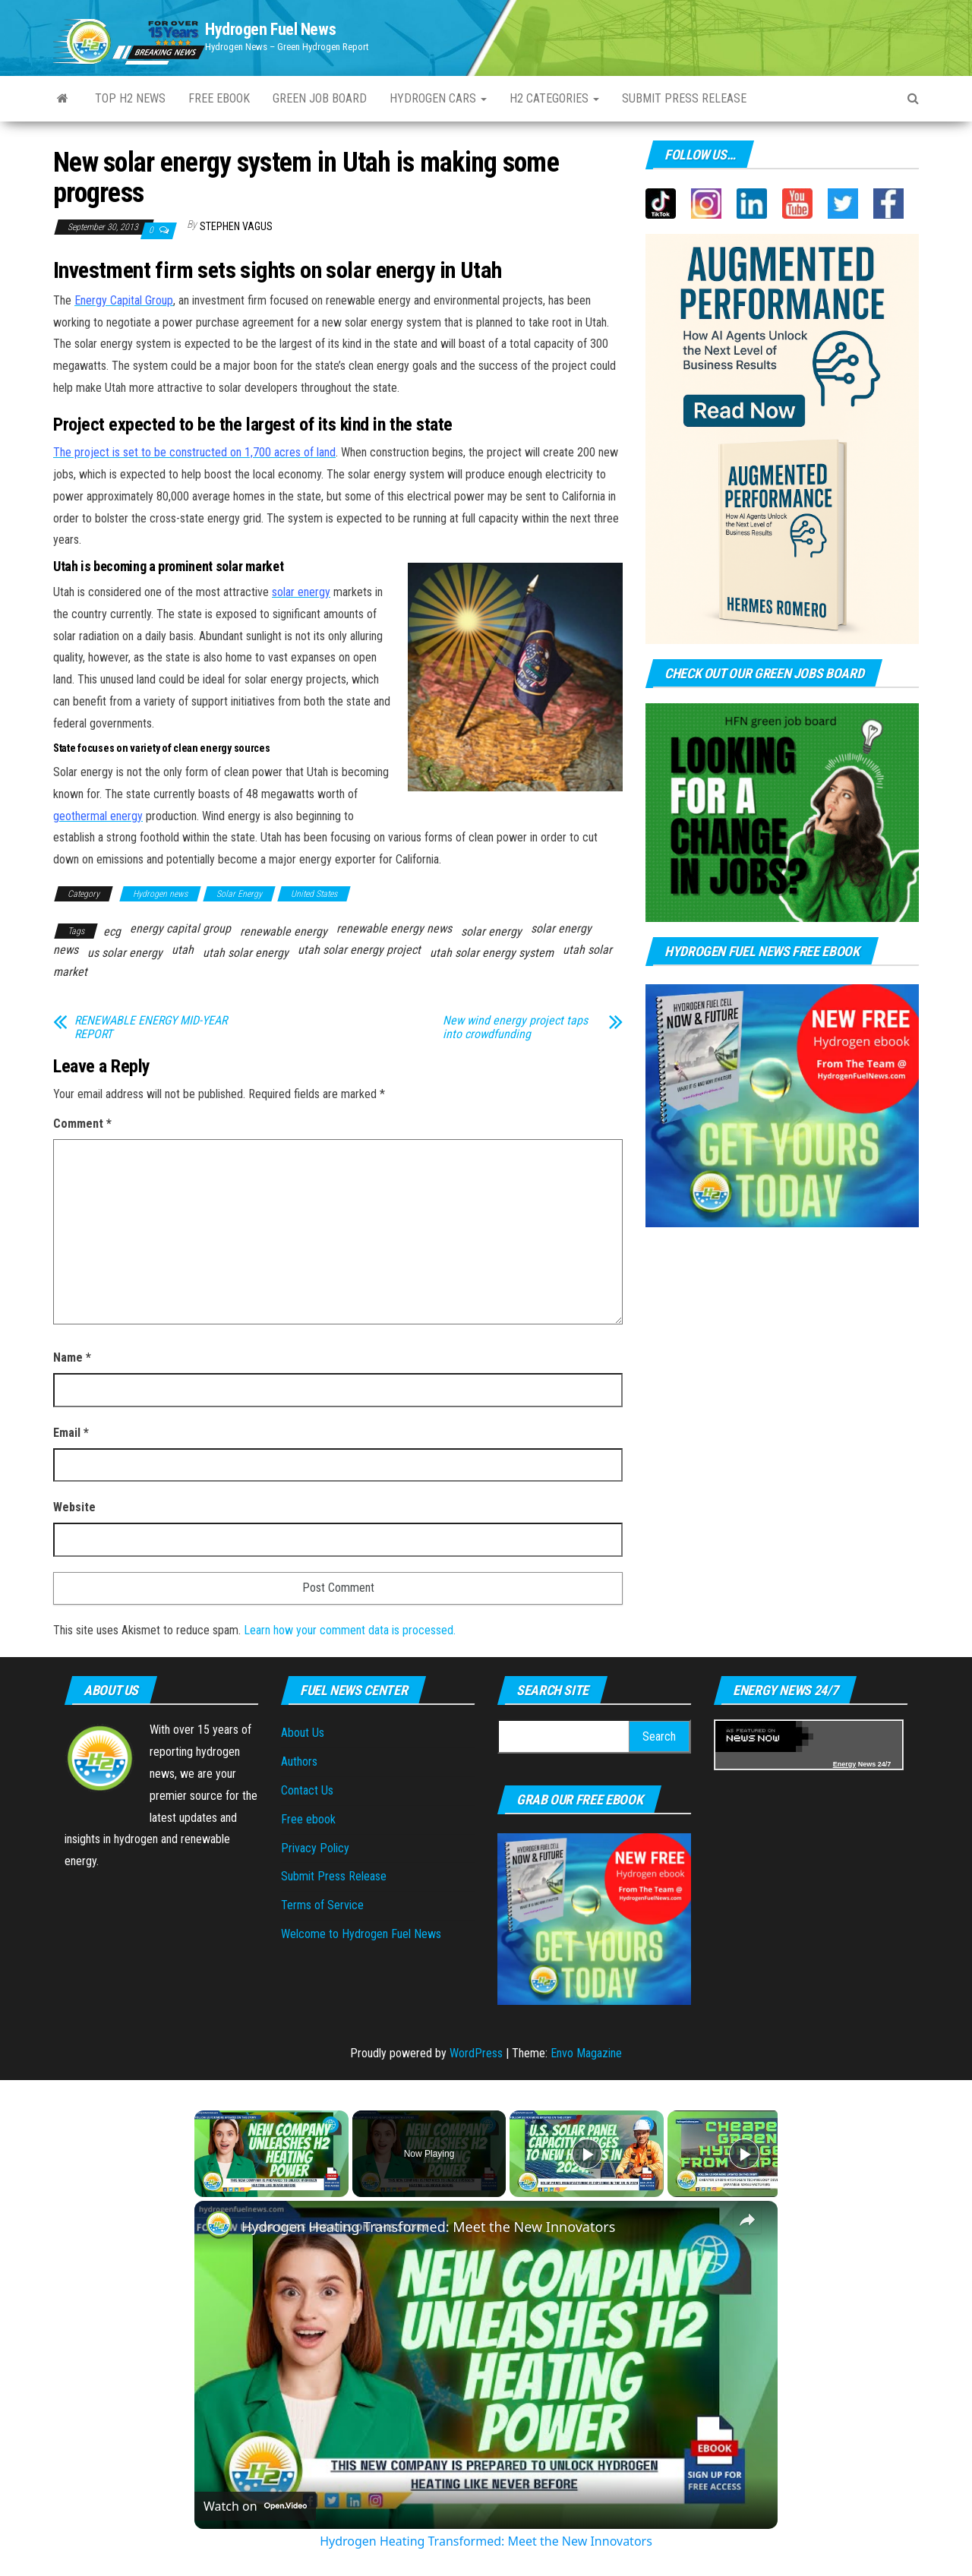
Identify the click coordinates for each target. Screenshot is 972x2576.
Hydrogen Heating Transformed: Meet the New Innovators (428, 2227)
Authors (299, 1761)
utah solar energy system (492, 952)
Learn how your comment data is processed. (350, 1630)
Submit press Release (684, 98)
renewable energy (283, 931)
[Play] (587, 2154)
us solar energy (125, 952)
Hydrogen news (160, 894)
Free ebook (219, 98)
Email (71, 1432)
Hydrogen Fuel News (270, 29)
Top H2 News (130, 98)
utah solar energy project (359, 949)
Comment (82, 1123)
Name (72, 1357)
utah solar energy (246, 952)
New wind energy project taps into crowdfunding (515, 1027)
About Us (302, 1732)
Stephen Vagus (236, 226)
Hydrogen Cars (438, 98)
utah (183, 949)
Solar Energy (239, 894)
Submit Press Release (334, 1876)
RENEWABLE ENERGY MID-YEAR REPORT (150, 1027)
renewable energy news (394, 928)
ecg (112, 931)
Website (74, 1507)
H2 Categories (554, 98)
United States (314, 894)
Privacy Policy (315, 1848)
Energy (845, 1764)
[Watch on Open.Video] (255, 2506)
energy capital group (180, 928)
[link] (219, 2225)
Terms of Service (322, 1905)
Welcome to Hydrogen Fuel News (361, 1934)
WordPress (476, 2053)
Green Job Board (320, 98)
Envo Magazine (586, 2053)
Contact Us (307, 1790)
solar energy (491, 931)
